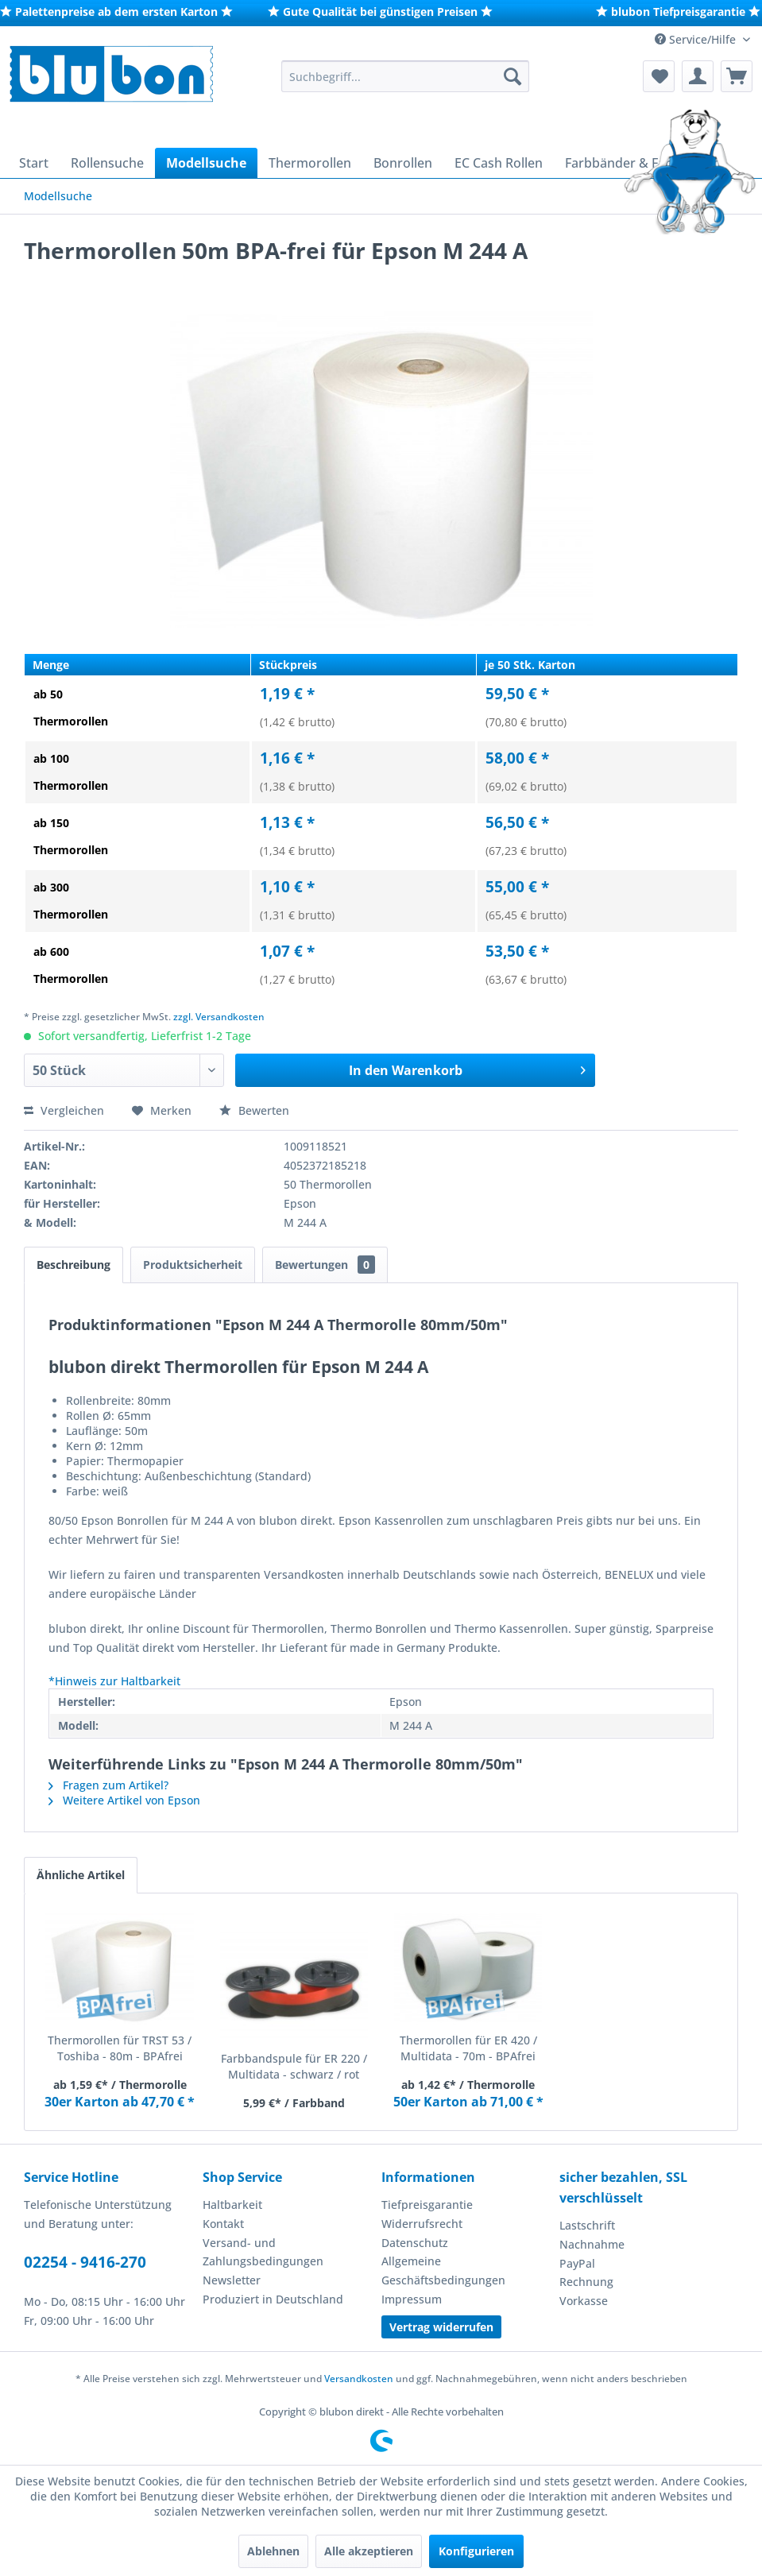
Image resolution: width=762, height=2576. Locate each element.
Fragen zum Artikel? (108, 1785)
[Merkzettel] (659, 76)
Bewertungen (325, 1264)
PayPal (577, 2263)
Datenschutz (414, 2242)
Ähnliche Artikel (81, 1874)
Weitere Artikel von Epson (124, 1800)
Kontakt (223, 2223)
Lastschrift (587, 2225)
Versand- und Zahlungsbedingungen (263, 2252)
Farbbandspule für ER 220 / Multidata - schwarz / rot (294, 2066)
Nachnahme (592, 2244)
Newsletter (232, 2280)
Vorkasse (583, 2300)
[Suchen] (512, 76)
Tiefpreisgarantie (427, 2204)
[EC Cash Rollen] (498, 163)
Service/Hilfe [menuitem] (697, 39)
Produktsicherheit (192, 1264)
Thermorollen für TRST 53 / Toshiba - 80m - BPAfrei (119, 2048)
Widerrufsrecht (421, 2223)
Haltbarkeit (232, 2204)
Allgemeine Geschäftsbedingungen (443, 2270)
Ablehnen (273, 2551)
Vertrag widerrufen (441, 2326)
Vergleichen (64, 1110)
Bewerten (254, 1110)
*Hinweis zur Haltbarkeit (114, 1680)
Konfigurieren (476, 2551)
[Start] (34, 163)
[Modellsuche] (206, 163)
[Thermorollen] (309, 163)
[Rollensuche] (107, 163)
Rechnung (586, 2281)
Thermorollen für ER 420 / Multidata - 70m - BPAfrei (468, 2048)
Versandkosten (358, 2378)
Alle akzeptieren (368, 2551)
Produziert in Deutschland (273, 2299)
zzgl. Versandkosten (219, 1016)
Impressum (411, 2299)
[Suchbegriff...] (405, 76)
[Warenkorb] (736, 76)
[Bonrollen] (402, 163)
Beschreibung (73, 1264)
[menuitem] (405, 76)
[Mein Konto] (698, 76)
